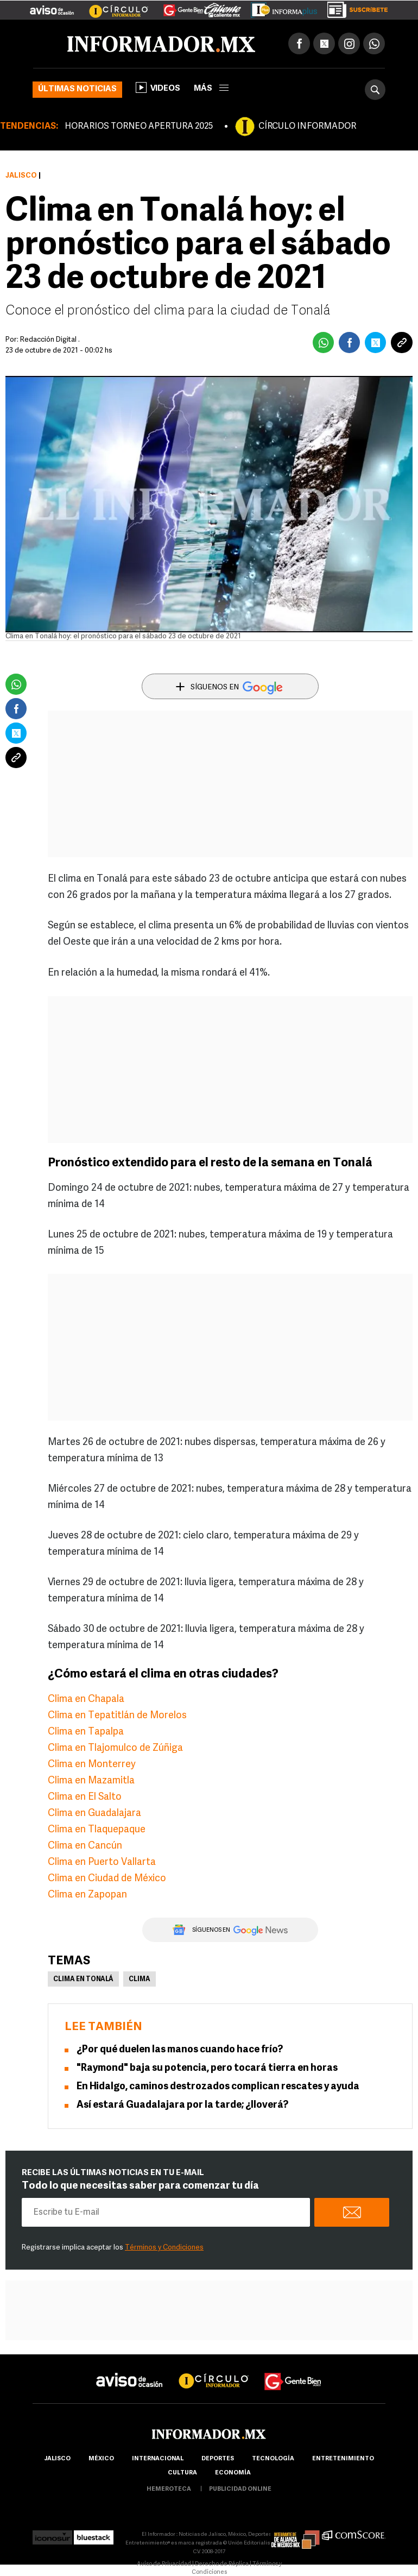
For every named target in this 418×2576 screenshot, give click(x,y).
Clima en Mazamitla (91, 1781)
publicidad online (240, 2489)
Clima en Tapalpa (86, 1732)
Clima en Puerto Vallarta (102, 1862)
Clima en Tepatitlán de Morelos (117, 1716)
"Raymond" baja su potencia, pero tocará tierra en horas (207, 2068)
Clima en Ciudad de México (107, 1879)
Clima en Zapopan (87, 1895)
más (211, 89)
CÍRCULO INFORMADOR (307, 126)
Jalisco (21, 175)
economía (233, 2473)
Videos (158, 87)
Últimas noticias (77, 89)
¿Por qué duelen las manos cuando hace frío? (180, 2050)
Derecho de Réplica (222, 2564)
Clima (139, 1979)
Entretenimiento (343, 2459)
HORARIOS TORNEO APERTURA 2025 (139, 126)
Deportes (217, 2459)
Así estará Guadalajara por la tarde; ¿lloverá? (182, 2105)
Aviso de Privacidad (164, 2564)
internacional (157, 2459)
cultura (182, 2473)
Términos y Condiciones (164, 2247)
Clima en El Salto (85, 1797)
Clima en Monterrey (92, 1765)
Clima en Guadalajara (94, 1813)
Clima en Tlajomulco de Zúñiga (115, 1748)
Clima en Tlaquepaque (96, 1830)
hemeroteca (169, 2489)
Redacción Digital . (50, 339)
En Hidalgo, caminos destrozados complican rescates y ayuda (218, 2087)
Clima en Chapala (86, 1699)
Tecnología (273, 2459)
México (101, 2459)
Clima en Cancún (85, 1846)
